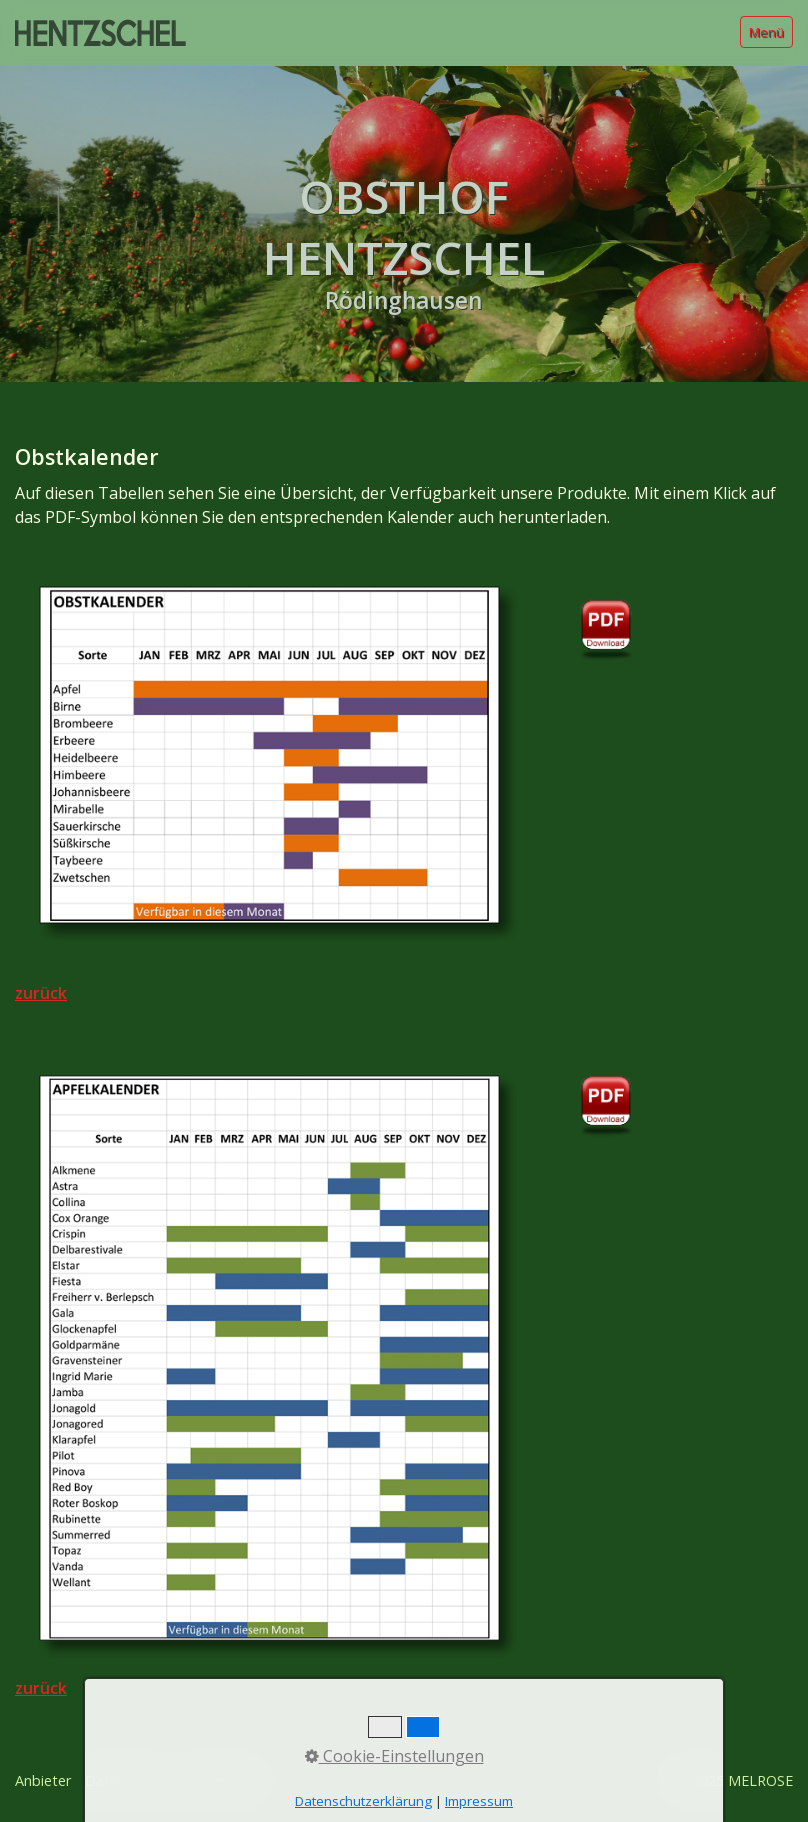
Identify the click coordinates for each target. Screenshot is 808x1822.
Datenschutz (127, 1780)
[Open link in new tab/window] (606, 621)
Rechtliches (220, 1780)
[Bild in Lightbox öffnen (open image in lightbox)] (269, 755)
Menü (766, 32)
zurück (41, 993)
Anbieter (43, 1780)
